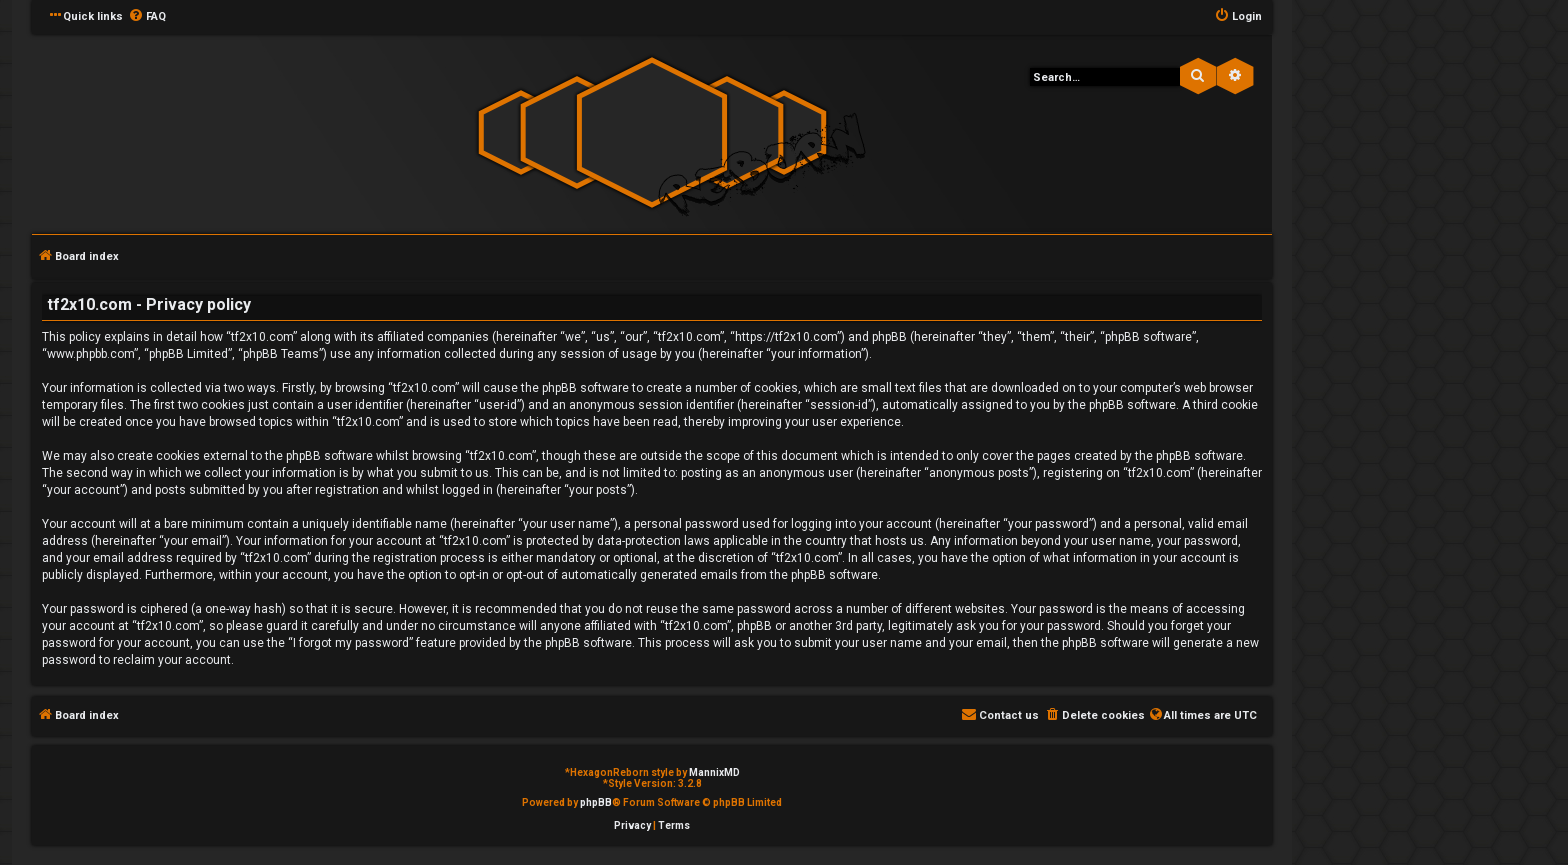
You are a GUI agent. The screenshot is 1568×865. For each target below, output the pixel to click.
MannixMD (714, 772)
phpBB (596, 802)
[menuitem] (147, 17)
